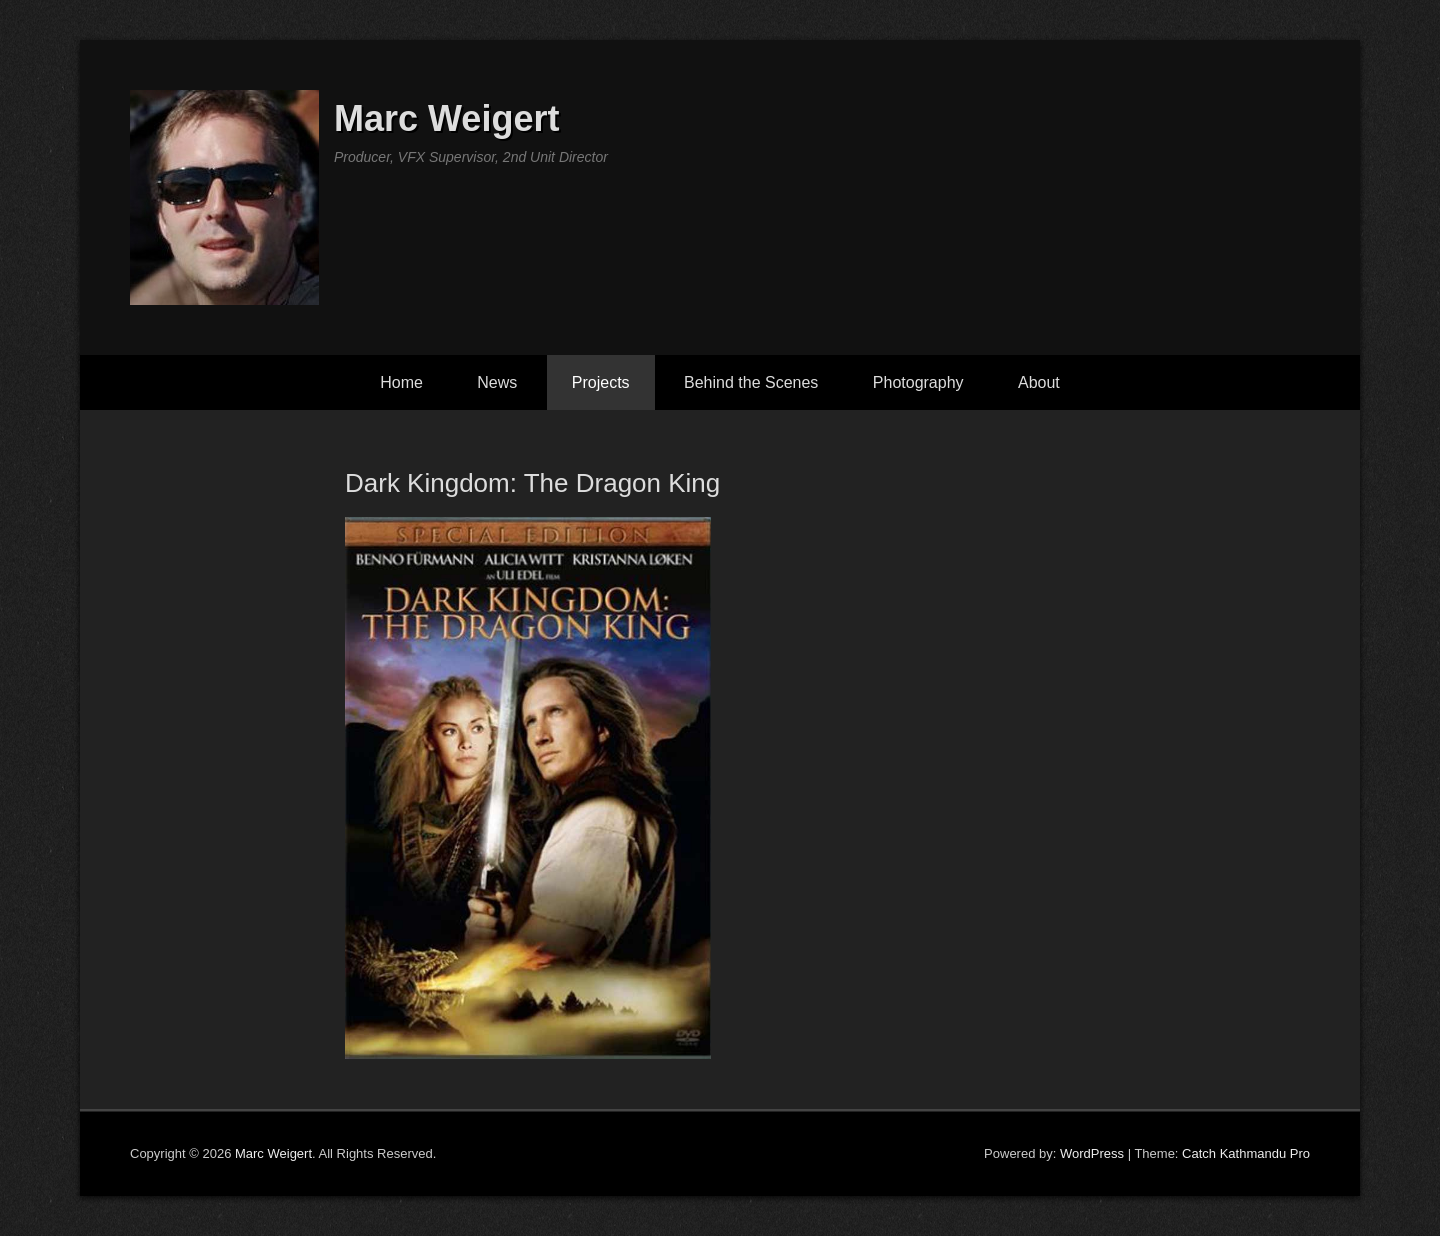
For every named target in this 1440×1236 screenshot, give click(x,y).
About (1039, 382)
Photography (918, 382)
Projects (601, 382)
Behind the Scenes (751, 382)
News (497, 382)
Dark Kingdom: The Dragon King (532, 483)
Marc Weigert (446, 118)
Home (401, 382)
